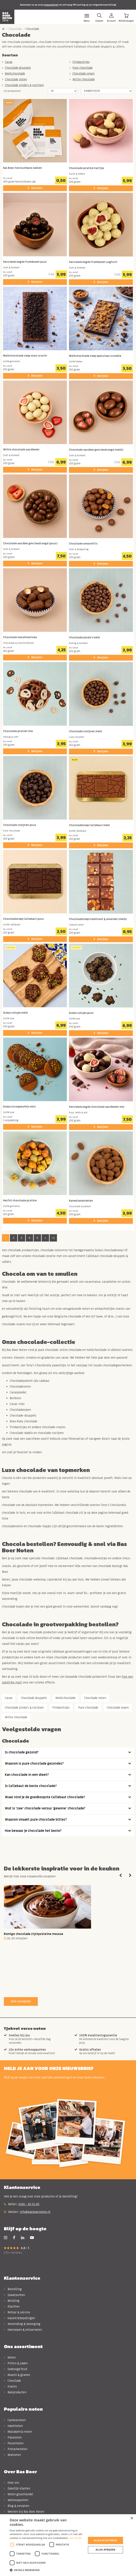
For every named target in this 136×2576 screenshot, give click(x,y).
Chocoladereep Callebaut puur (23, 919)
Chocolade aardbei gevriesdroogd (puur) (30, 543)
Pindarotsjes (81, 62)
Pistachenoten (15, 2449)
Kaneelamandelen (81, 1201)
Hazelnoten (13, 2426)
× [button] (131, 2518)
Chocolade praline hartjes (86, 168)
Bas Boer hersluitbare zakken (22, 168)
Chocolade (15, 29)
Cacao (8, 62)
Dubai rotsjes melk (15, 1013)
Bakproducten (15, 2392)
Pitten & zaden (16, 2363)
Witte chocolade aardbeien (21, 449)
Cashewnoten (15, 2420)
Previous (120, 1875)
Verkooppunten (16, 2500)
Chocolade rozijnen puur (19, 825)
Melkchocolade (15, 74)
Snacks (10, 2386)
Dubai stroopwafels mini (19, 1107)
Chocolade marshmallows (20, 637)
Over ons (11, 2483)
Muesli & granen (17, 2375)
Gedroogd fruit (16, 2369)
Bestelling (13, 2289)
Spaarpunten (14, 2295)
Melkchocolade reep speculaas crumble (95, 356)
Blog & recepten (16, 2506)
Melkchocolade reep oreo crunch (25, 356)
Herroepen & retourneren (23, 2330)
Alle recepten (21, 2001)
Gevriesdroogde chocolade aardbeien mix (96, 1107)
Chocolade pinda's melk (84, 637)
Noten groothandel (18, 2494)
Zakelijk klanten (17, 2488)
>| (53, 1238)
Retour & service (17, 2312)
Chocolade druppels (18, 68)
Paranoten (13, 2437)
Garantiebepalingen (19, 2318)
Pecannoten (13, 2443)
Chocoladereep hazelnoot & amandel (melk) (98, 919)
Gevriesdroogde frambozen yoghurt (93, 262)
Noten (10, 2357)
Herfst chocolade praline (20, 1200)
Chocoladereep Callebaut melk (89, 825)
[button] (47, 2570)
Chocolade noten (16, 79)
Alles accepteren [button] (105, 2540)
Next (130, 1875)
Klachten (12, 2306)
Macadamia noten (18, 2432)
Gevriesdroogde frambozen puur (25, 262)
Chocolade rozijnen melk (85, 731)
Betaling (11, 2301)
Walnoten (12, 2455)
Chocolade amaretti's (83, 544)
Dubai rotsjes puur (81, 1013)
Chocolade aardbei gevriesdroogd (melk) (96, 450)
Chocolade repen (83, 74)
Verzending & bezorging (22, 2324)
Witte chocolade (83, 79)
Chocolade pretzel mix (18, 731)
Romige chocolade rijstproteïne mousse (33, 1934)
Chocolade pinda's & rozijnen (24, 85)
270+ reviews (13, 2253)
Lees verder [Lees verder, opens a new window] (75, 2538)
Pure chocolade (82, 68)
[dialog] (68, 2545)
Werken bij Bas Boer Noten (24, 2512)
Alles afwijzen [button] (105, 2549)
